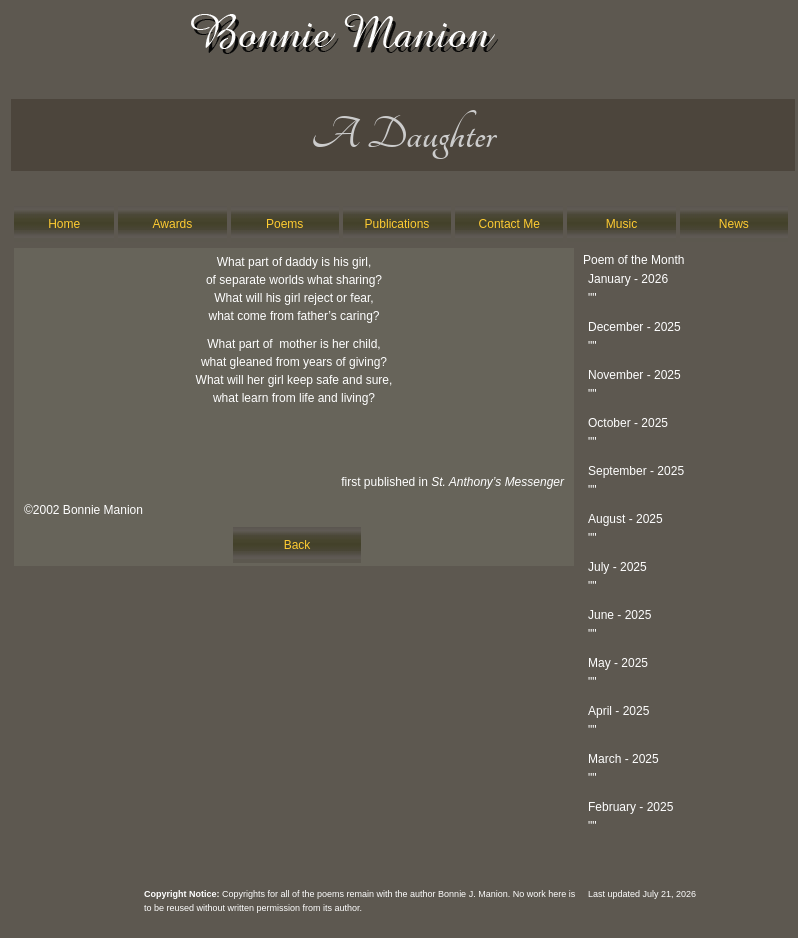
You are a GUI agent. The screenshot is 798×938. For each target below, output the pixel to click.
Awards (173, 224)
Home (64, 224)
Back (297, 545)
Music (621, 224)
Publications (397, 224)
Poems (284, 224)
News (734, 224)
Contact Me (509, 224)
